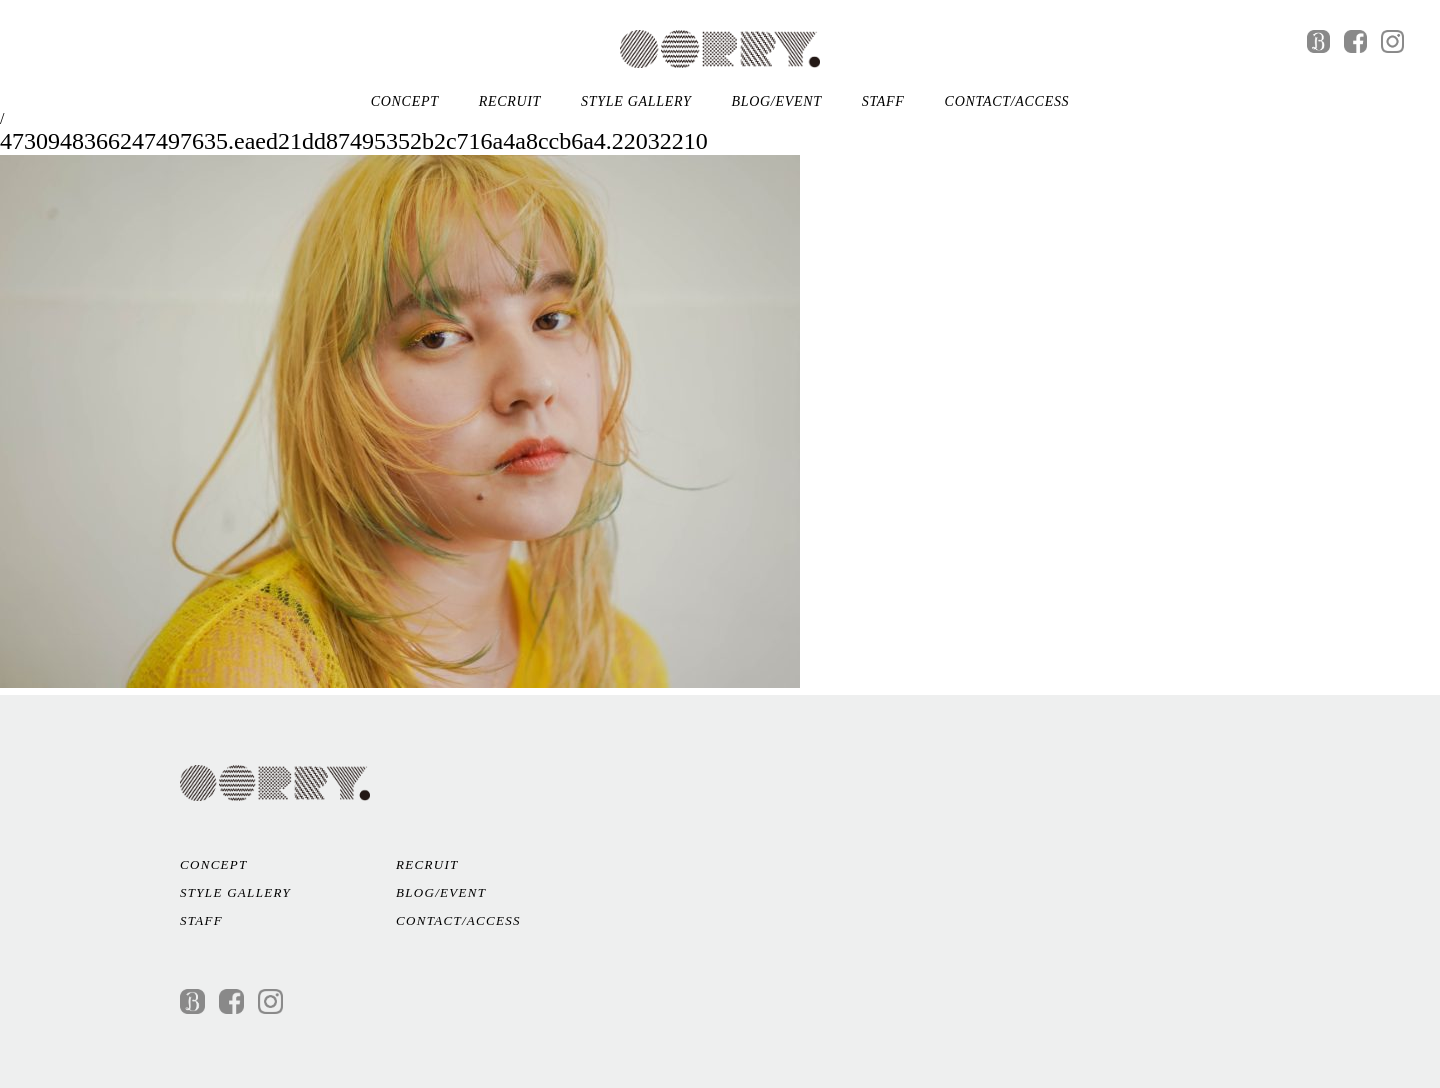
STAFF (883, 101)
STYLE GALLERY (636, 101)
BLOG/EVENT (776, 101)
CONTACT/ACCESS (1007, 101)
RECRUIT (510, 101)
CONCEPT (405, 101)
